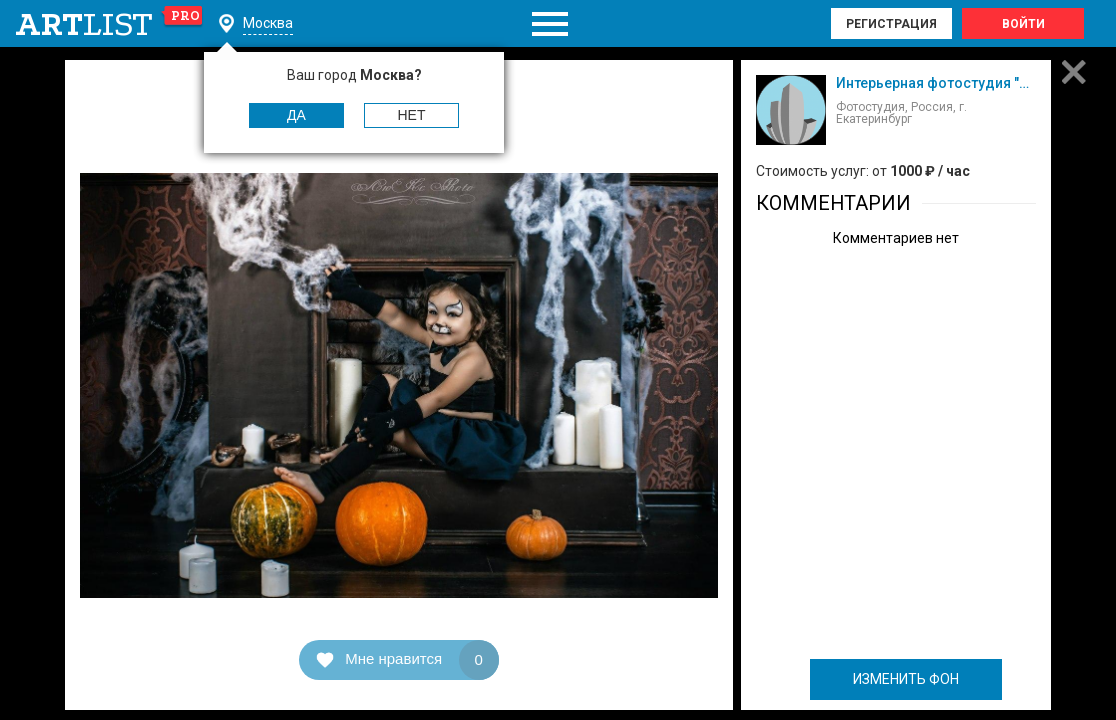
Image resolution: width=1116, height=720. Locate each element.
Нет (412, 115)
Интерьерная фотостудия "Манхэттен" (965, 83)
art (109, 24)
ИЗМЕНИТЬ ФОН (906, 679)
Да (296, 115)
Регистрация (891, 24)
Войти (1023, 24)
